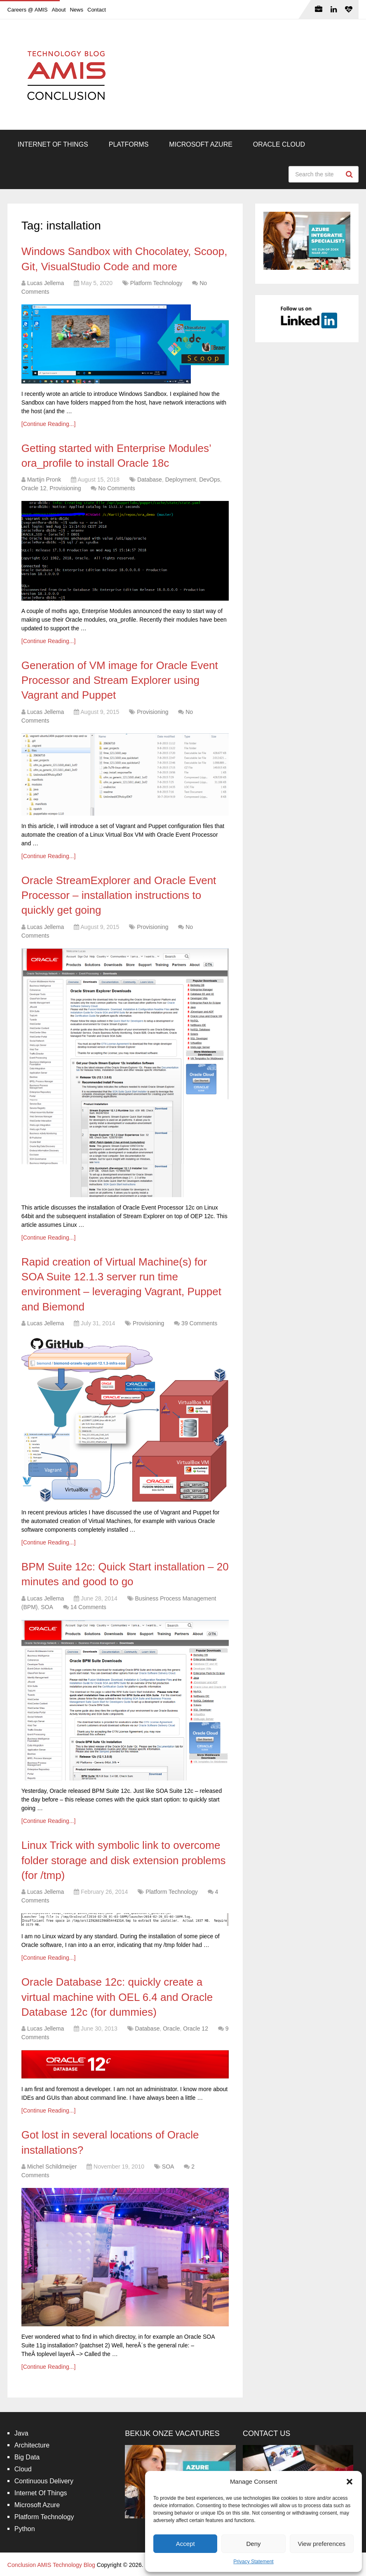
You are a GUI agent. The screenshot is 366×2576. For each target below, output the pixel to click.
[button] (349, 2482)
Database (149, 479)
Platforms (129, 144)
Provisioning (65, 488)
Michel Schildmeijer (52, 2166)
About (59, 10)
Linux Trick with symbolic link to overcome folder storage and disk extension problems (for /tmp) (123, 1860)
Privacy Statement (253, 2561)
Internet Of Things (53, 144)
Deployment (180, 479)
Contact (96, 10)
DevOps (209, 479)
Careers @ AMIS (27, 10)
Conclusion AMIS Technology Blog (51, 2565)
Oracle (171, 2028)
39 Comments (199, 1323)
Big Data (27, 2457)
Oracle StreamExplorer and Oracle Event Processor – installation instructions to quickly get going (118, 895)
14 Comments (88, 1607)
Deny (253, 2543)
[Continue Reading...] (48, 424)
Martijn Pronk (44, 479)
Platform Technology (156, 283)
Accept (185, 2543)
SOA (47, 1607)
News (76, 10)
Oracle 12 (34, 488)
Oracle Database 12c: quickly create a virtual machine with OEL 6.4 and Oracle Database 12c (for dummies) (117, 1997)
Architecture (31, 2445)
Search (350, 174)
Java (21, 2433)
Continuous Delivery (43, 2481)
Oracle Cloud (279, 144)
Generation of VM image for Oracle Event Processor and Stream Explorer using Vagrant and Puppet (119, 680)
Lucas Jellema (45, 283)
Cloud (23, 2469)
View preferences (322, 2543)
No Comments (116, 488)
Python (24, 2528)
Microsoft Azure (200, 144)
